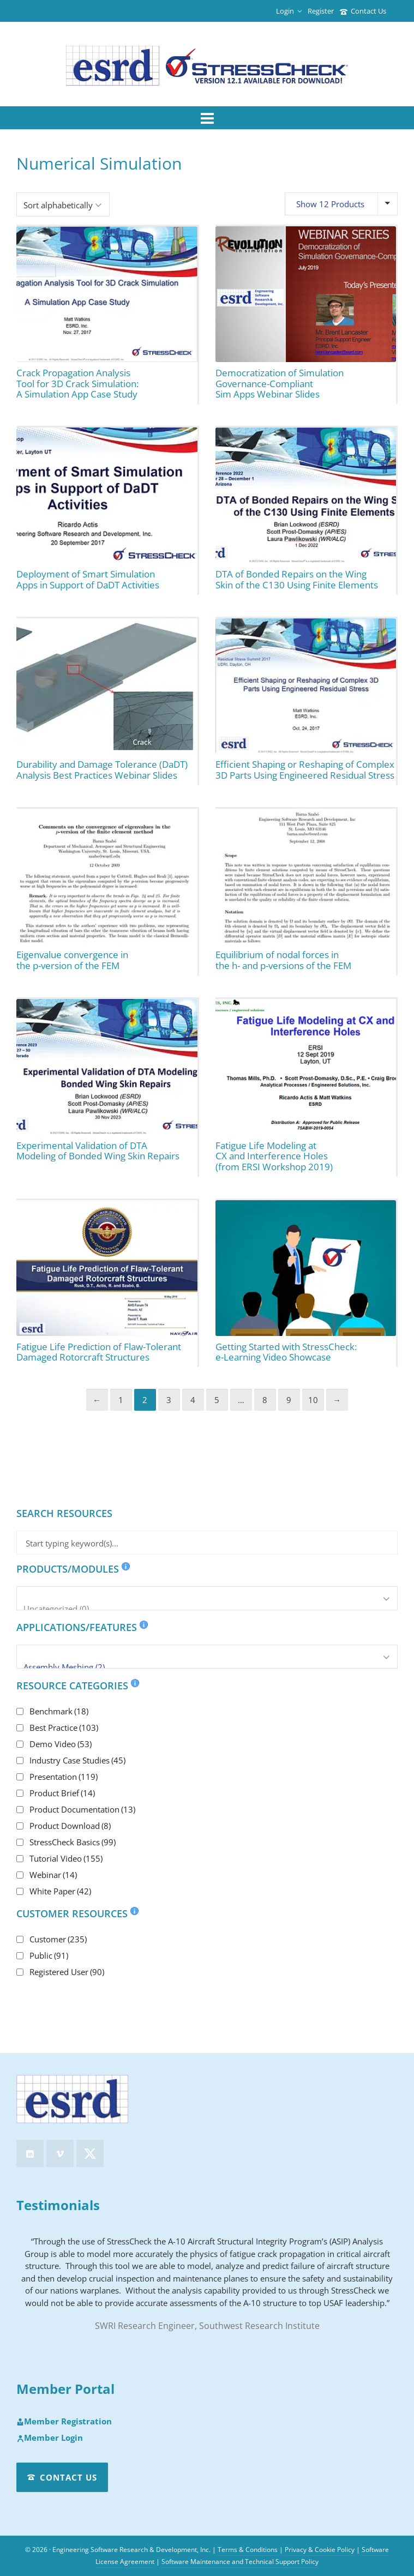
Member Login (49, 2438)
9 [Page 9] (288, 1399)
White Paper (60, 1891)
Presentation (63, 1776)
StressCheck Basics (72, 1842)
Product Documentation (82, 1809)
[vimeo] (60, 2153)
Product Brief (62, 1792)
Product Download (70, 1825)
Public (48, 1955)
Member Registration (64, 2421)
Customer (58, 1939)
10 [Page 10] (313, 1399)
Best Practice (63, 1727)
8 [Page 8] (264, 1399)
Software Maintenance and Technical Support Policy (240, 2561)
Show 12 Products (330, 203)
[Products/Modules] (207, 1598)
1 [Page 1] (120, 1399)
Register (321, 11)
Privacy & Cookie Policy (320, 2549)
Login (289, 11)
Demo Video (60, 1743)
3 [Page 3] (168, 1399)
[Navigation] (207, 117)
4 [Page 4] (192, 1399)
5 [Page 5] (216, 1399)
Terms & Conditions (248, 2549)
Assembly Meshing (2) (207, 1667)
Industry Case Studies (77, 1760)
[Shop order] (63, 204)
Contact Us (363, 11)
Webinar (53, 1874)
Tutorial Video (66, 1858)
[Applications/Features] (207, 1657)
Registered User (66, 1971)
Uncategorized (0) (207, 1608)
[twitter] (90, 2153)
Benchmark (58, 1711)
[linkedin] (30, 2153)
